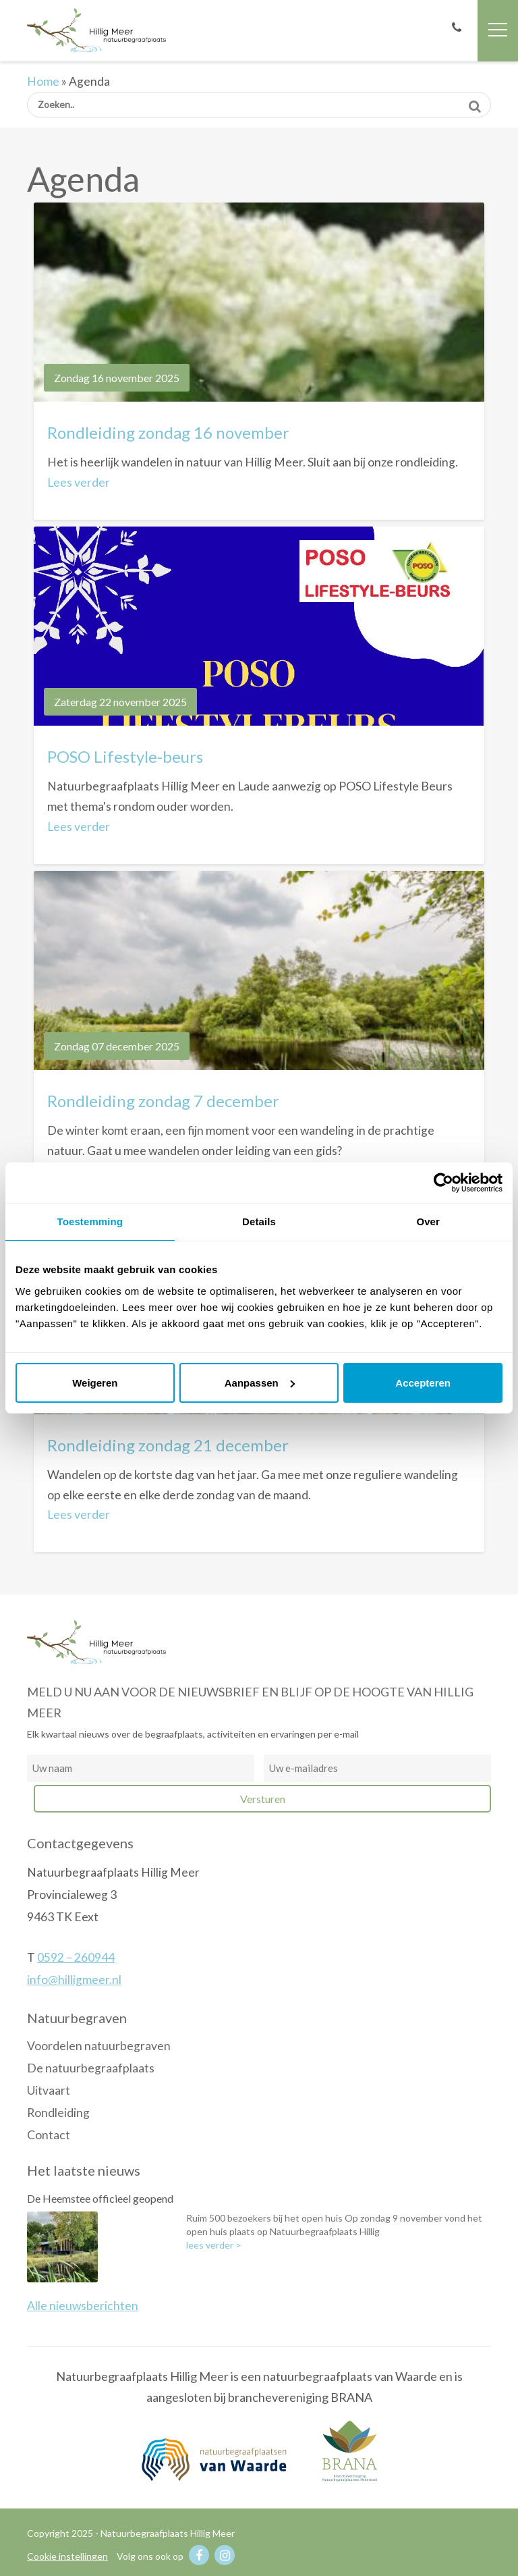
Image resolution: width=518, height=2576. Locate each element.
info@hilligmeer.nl (74, 1980)
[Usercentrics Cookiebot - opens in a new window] (443, 1183)
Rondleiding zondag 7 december (163, 1100)
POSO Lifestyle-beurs (125, 756)
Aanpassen (260, 1383)
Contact (48, 2135)
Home (43, 81)
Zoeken (474, 101)
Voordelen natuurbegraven (99, 2046)
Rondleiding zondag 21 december (168, 1445)
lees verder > (213, 2245)
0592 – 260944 (76, 1957)
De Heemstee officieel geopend (100, 2198)
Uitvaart (48, 2090)
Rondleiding (58, 2112)
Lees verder (78, 482)
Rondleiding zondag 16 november (168, 432)
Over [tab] (428, 1221)
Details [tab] (259, 1221)
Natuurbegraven (77, 2017)
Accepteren (423, 1383)
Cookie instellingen (67, 2556)
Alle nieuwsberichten (82, 2306)
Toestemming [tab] (90, 1221)
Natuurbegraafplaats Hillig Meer (96, 30)
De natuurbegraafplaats (90, 2068)
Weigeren (94, 1383)
